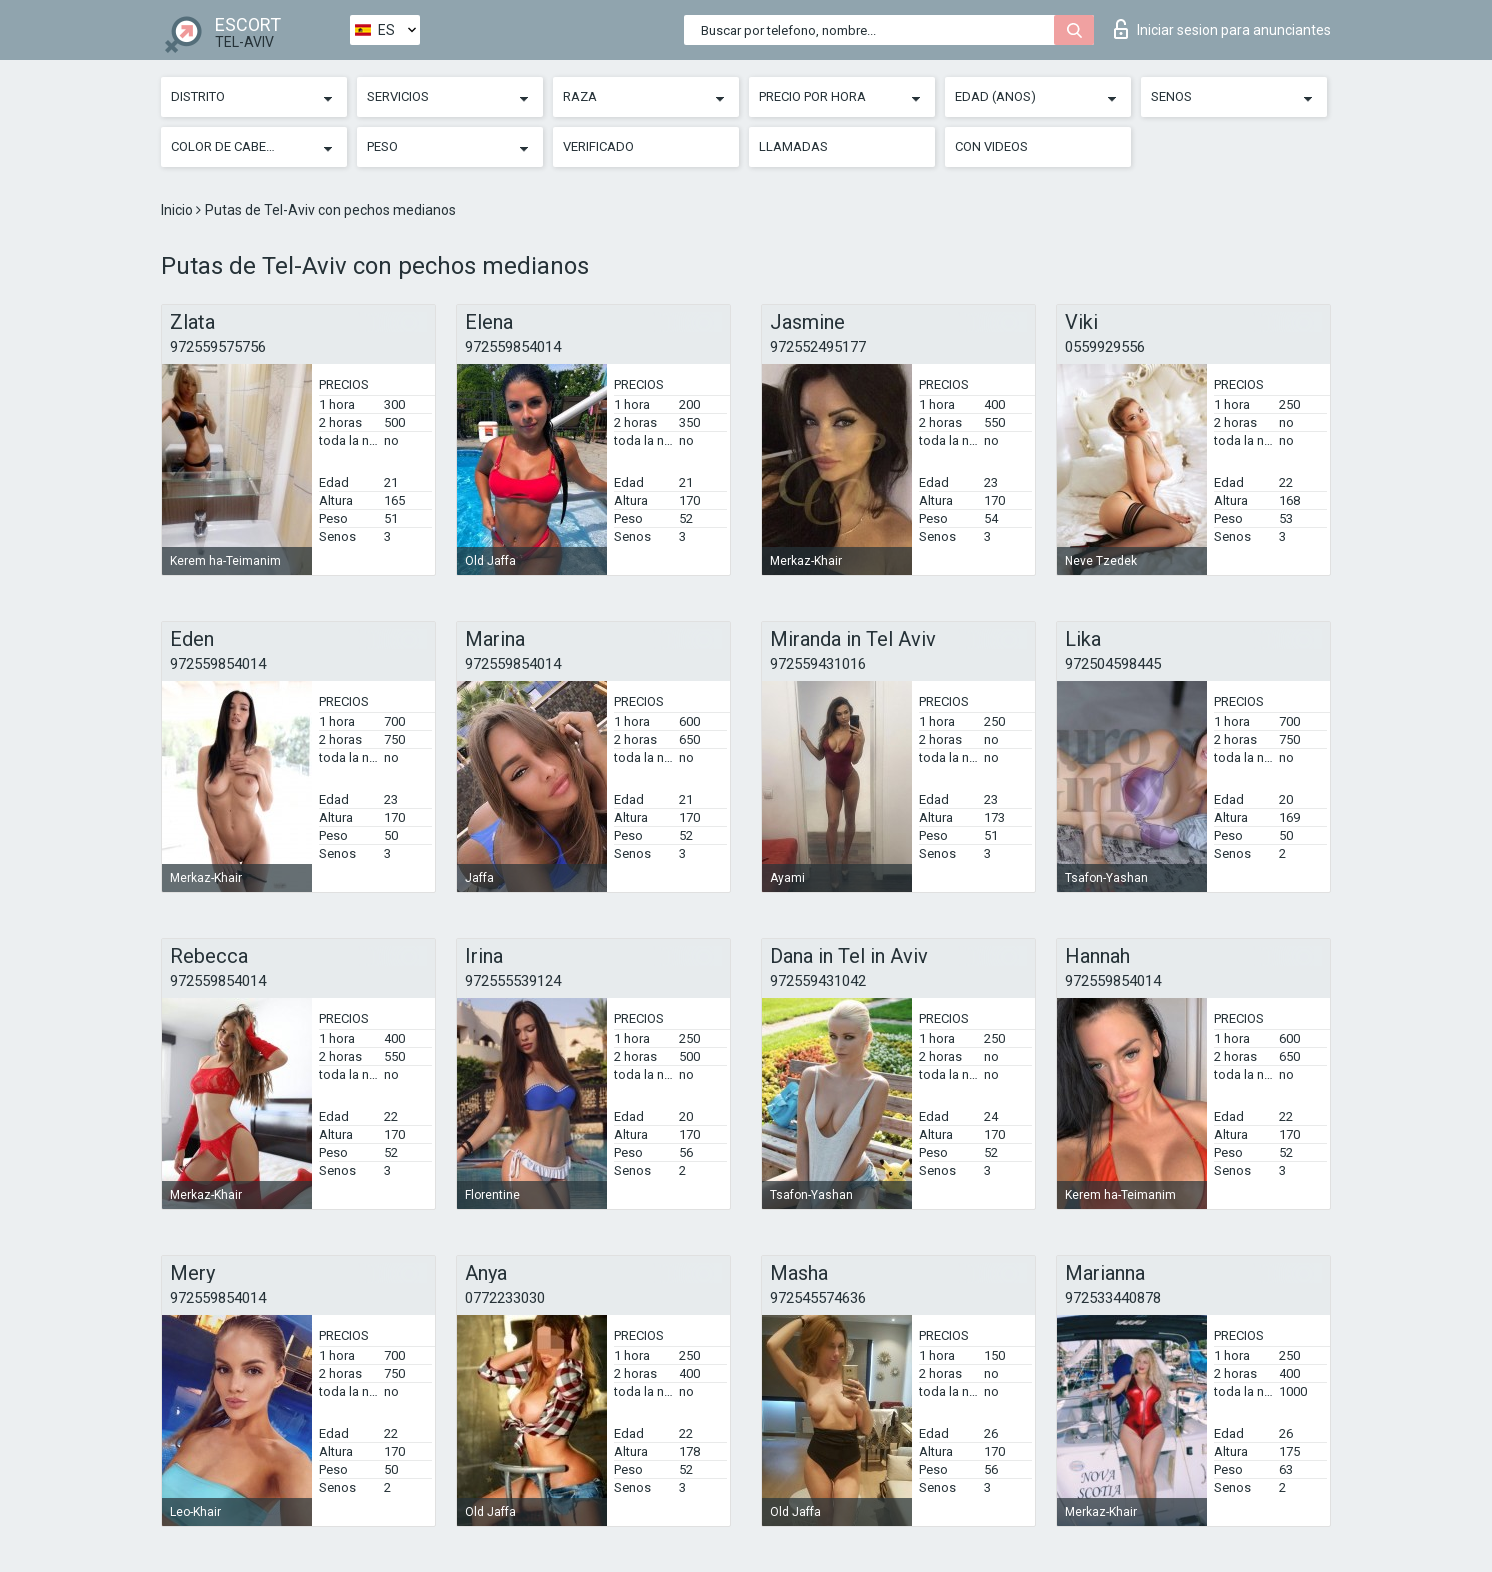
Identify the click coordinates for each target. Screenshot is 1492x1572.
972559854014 (513, 347)
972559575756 (218, 347)
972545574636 (818, 1298)
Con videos (991, 146)
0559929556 (1105, 347)
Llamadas (793, 146)
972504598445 (1113, 664)
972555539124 (513, 981)
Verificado (598, 146)
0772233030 (505, 1298)
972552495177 (818, 347)
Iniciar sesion (1222, 29)
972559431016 (818, 664)
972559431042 (818, 981)
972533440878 (1113, 1298)
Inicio (178, 210)
